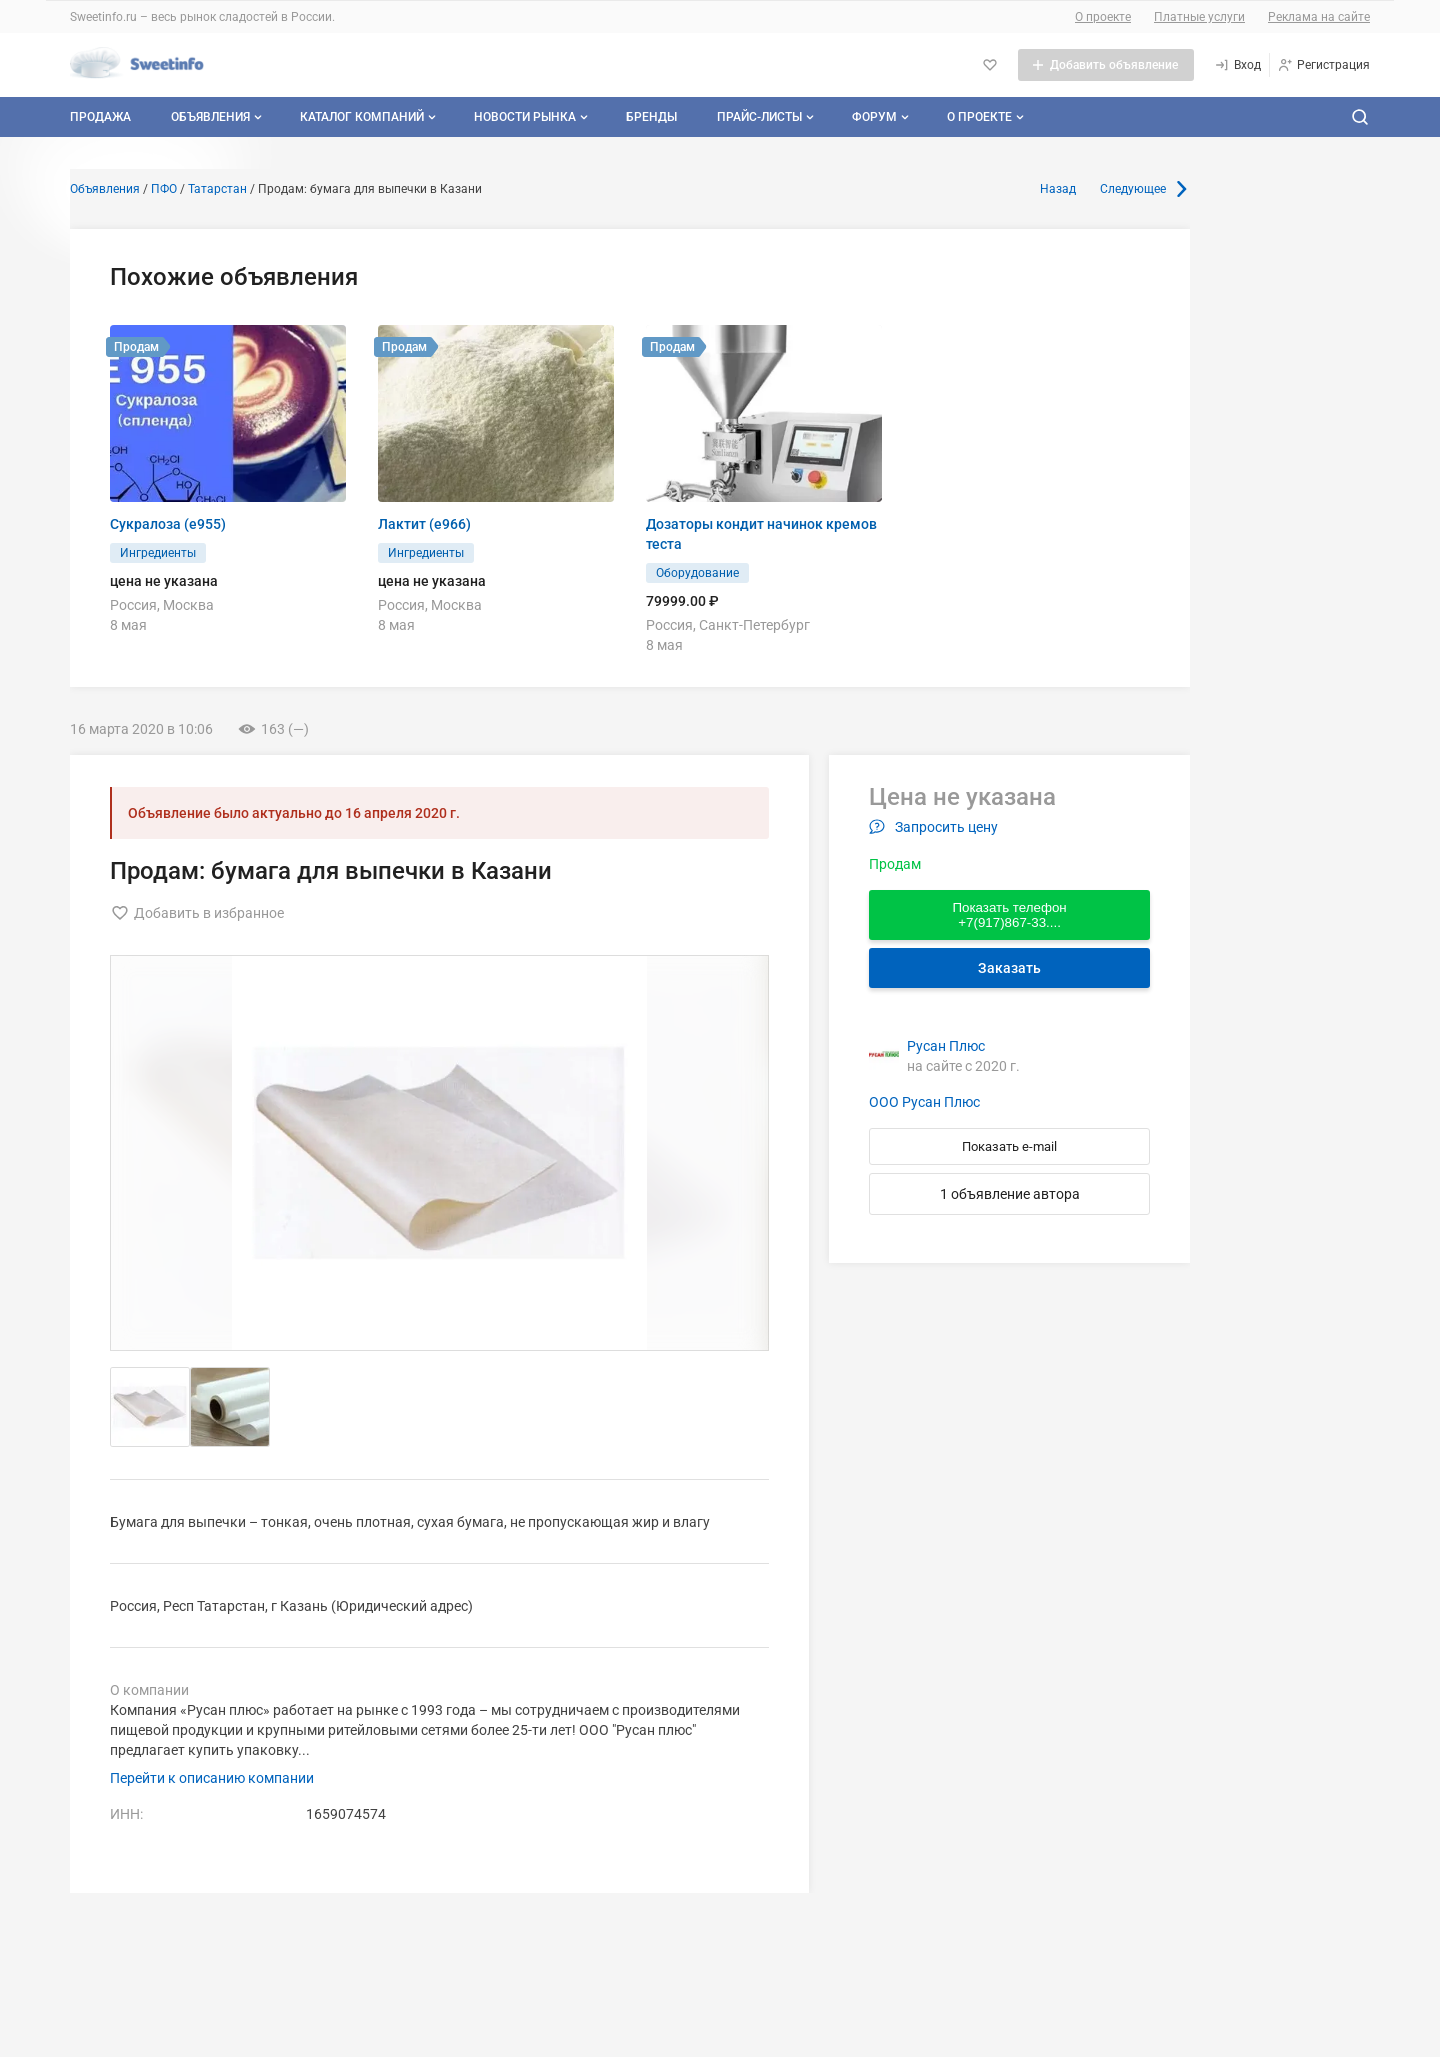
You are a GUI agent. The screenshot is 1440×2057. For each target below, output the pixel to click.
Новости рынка (533, 117)
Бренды (651, 117)
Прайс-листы (767, 117)
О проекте (1103, 17)
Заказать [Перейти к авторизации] (1009, 968)
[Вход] (1237, 65)
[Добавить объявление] (1106, 65)
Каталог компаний (370, 117)
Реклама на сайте (1319, 17)
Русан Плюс (946, 1046)
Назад (1058, 189)
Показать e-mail (1009, 1146)
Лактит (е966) (424, 524)
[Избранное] (990, 65)
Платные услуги (1199, 17)
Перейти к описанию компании (212, 1778)
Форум (882, 117)
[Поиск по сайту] (1360, 117)
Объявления (218, 117)
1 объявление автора (1010, 1194)
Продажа (100, 117)
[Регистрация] (1323, 65)
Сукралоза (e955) (168, 524)
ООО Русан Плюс (924, 1102)
